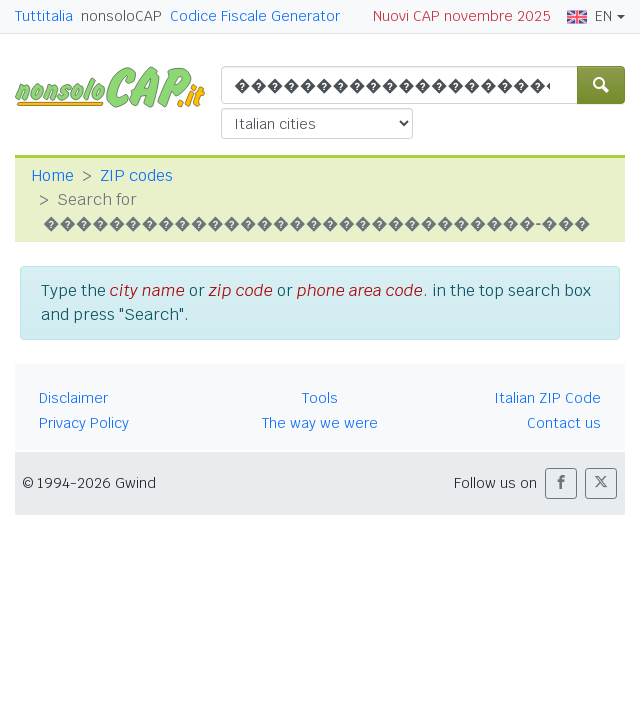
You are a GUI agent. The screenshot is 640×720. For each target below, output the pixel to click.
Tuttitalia (44, 16)
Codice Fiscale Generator (255, 16)
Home (52, 175)
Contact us (564, 423)
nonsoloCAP (121, 16)
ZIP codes (136, 175)
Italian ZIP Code (547, 398)
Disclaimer (73, 398)
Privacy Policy (84, 423)
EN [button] (589, 16)
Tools (320, 398)
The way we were (320, 423)
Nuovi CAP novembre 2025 (462, 16)
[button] (561, 483)
